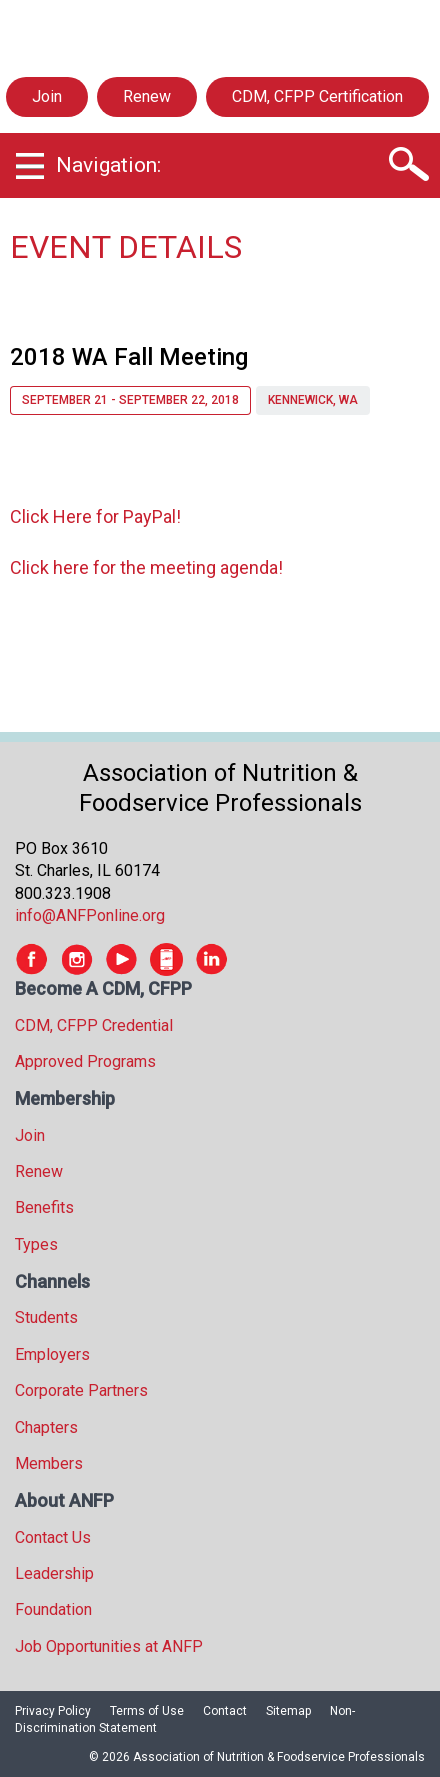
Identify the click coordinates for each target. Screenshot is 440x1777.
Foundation (53, 1609)
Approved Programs (85, 1061)
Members (49, 1463)
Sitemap (288, 1711)
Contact (225, 1711)
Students (46, 1317)
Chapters (46, 1427)
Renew (147, 96)
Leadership (54, 1573)
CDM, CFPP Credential (94, 1025)
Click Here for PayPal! (95, 516)
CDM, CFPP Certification (317, 96)
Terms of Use (147, 1711)
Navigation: (108, 165)
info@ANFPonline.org (90, 915)
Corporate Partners (81, 1390)
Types (36, 1244)
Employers (52, 1354)
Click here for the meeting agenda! (146, 567)
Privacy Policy (53, 1711)
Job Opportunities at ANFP (109, 1646)
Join (47, 96)
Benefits (44, 1207)
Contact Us (53, 1537)
